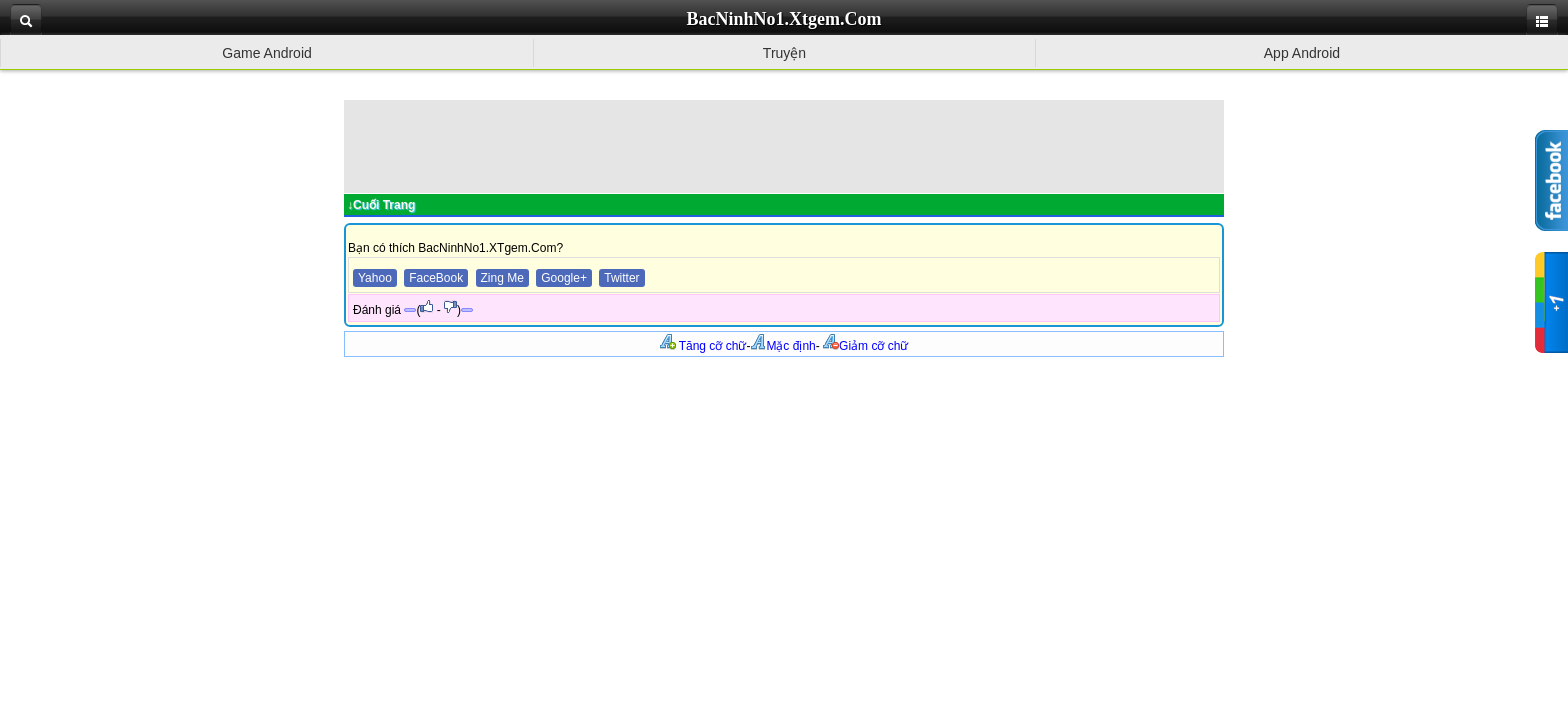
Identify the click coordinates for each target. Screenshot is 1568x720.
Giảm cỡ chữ (865, 346)
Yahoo (375, 278)
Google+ (564, 278)
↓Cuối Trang (381, 205)
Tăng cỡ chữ (703, 346)
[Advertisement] (784, 145)
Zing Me (502, 278)
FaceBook (436, 278)
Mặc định (782, 346)
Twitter (621, 278)
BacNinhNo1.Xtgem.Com (784, 19)
